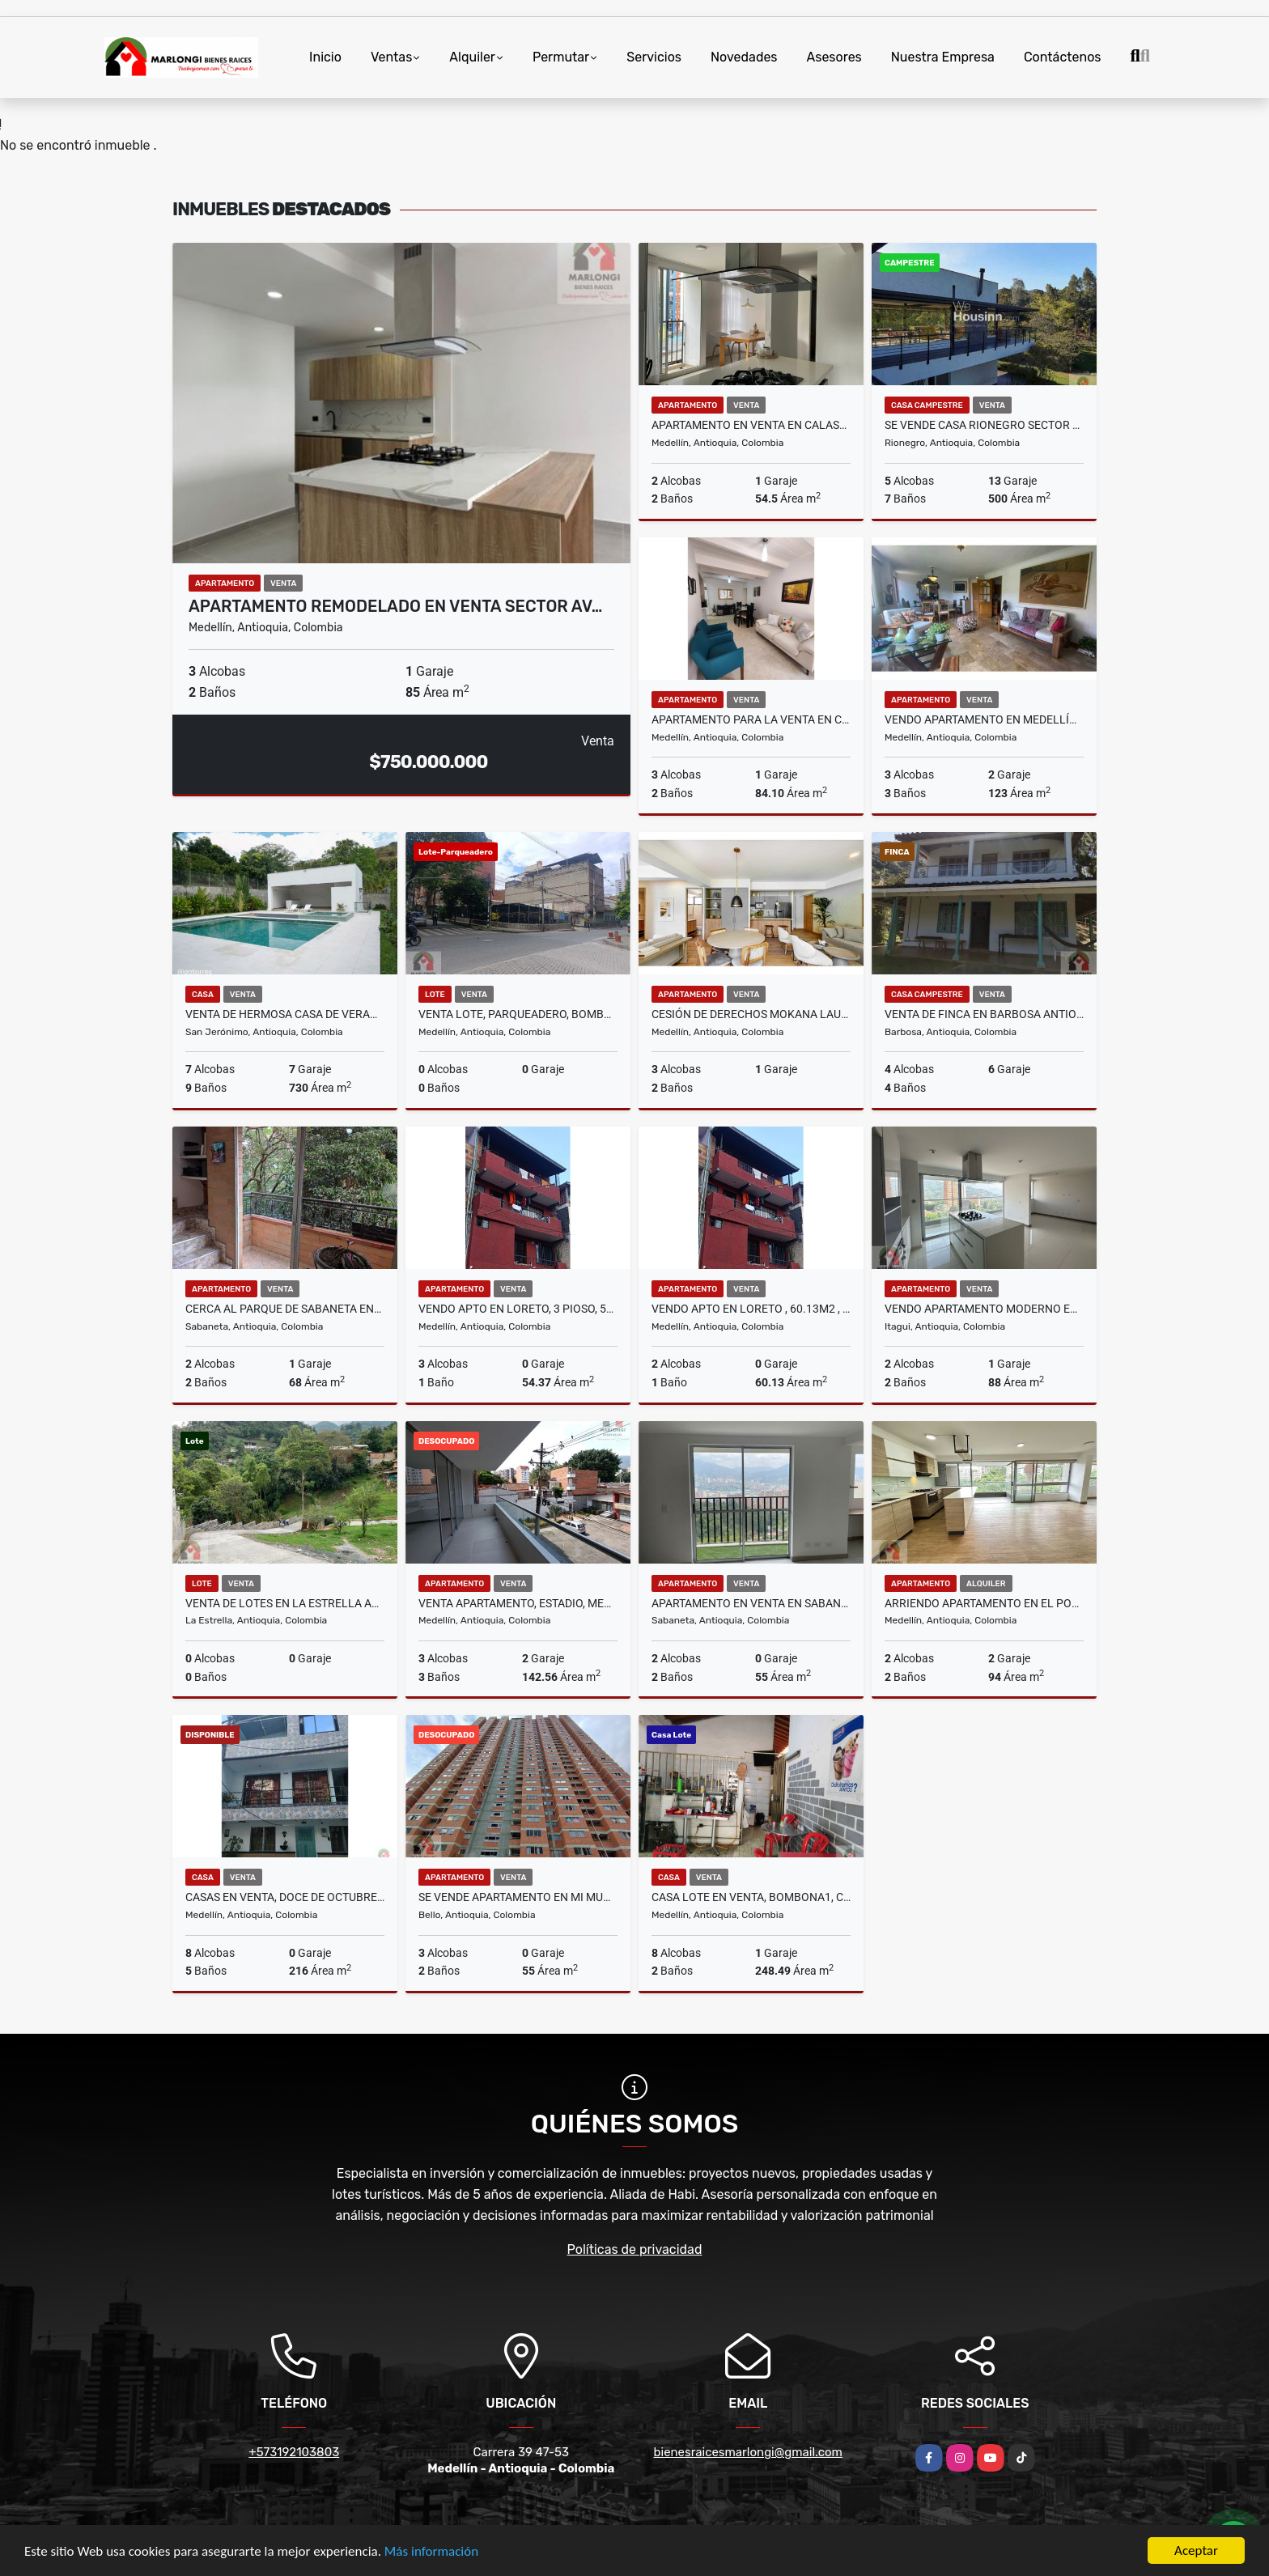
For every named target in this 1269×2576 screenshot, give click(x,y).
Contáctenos (1062, 57)
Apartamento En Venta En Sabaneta (751, 1603)
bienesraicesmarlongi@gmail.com (748, 2452)
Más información (431, 2552)
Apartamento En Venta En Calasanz (751, 424)
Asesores (834, 57)
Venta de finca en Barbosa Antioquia (984, 1014)
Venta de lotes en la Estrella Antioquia (284, 1603)
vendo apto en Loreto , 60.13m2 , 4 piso (751, 1308)
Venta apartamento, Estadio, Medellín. (518, 1603)
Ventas (391, 57)
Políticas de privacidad (634, 2249)
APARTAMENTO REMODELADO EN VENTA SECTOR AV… (395, 606)
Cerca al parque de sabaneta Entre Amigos (284, 1308)
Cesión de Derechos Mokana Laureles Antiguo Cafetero (751, 1014)
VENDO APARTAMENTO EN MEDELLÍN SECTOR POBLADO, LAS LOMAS (984, 719)
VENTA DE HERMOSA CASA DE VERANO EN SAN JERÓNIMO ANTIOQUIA (284, 1014)
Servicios (653, 57)
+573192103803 (293, 2452)
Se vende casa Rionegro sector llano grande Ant (984, 424)
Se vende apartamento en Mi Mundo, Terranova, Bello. (518, 1897)
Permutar (561, 57)
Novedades (744, 57)
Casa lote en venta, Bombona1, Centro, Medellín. (751, 1897)
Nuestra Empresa (943, 57)
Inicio (325, 57)
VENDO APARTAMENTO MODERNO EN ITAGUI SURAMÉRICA (984, 1308)
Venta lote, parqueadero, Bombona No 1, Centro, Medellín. (518, 1014)
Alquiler (472, 57)
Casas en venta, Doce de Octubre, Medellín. (284, 1897)
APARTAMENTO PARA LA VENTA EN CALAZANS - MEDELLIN (751, 719)
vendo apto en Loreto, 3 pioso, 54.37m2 (518, 1308)
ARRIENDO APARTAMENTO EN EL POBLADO (984, 1603)
